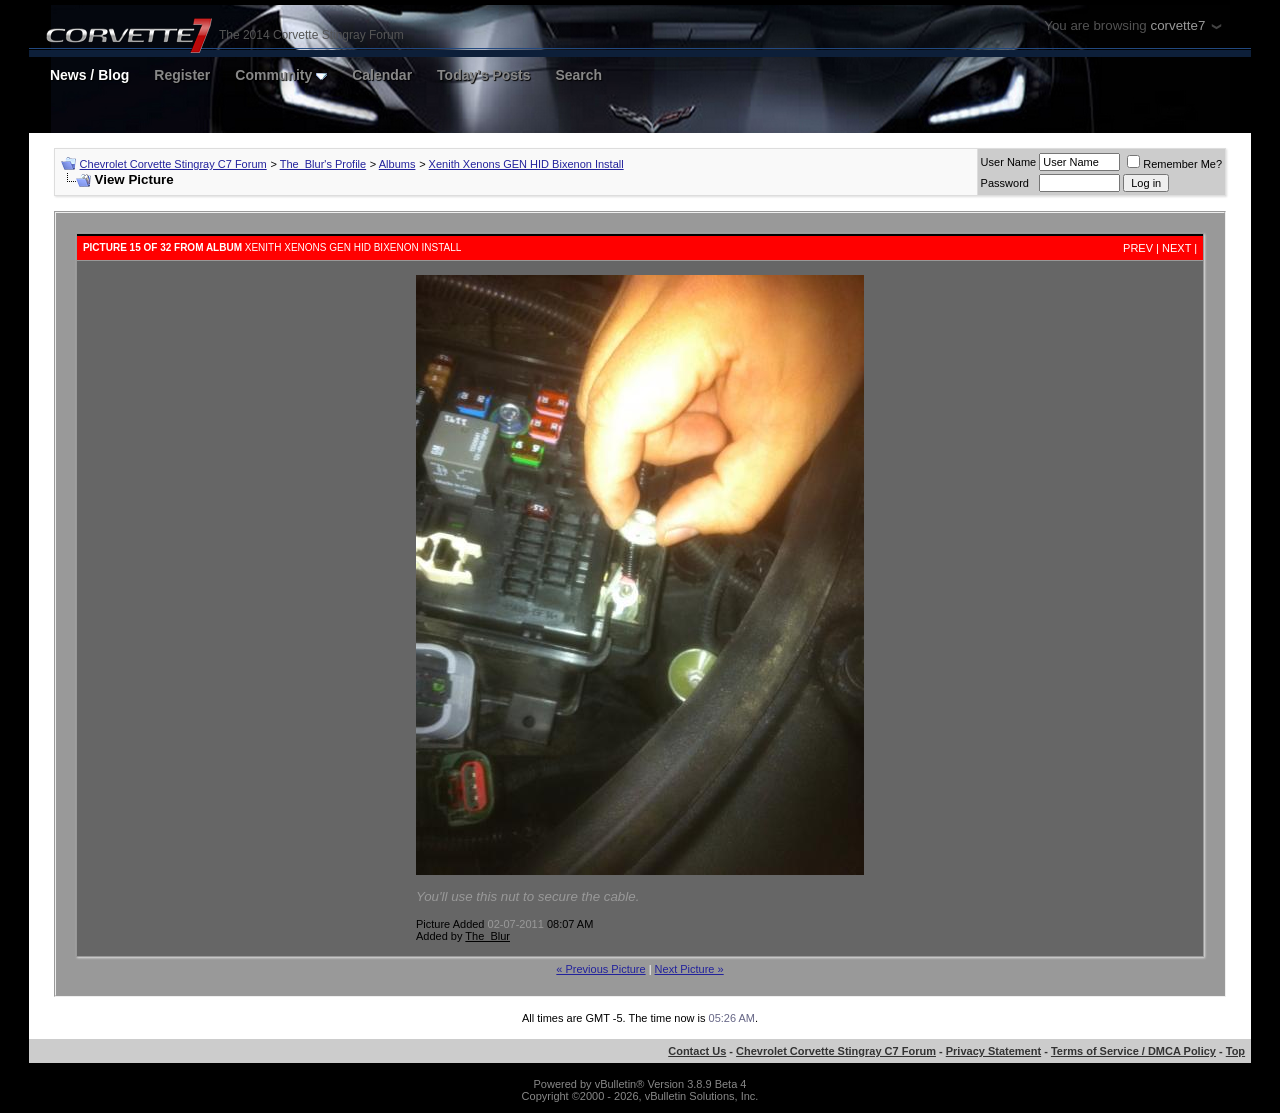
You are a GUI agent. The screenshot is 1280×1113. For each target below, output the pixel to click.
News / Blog (89, 75)
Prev (1138, 248)
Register (182, 75)
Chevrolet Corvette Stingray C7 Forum (173, 164)
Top (1235, 1051)
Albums (397, 164)
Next (1176, 248)
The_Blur (487, 936)
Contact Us (697, 1051)
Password (1005, 183)
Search (578, 75)
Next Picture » (689, 969)
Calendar (382, 75)
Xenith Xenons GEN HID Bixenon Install (526, 164)
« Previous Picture (600, 969)
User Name (1009, 162)
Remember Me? (1174, 164)
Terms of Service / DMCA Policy (1133, 1051)
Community (281, 75)
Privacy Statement (993, 1051)
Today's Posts (483, 75)
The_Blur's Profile (323, 164)
